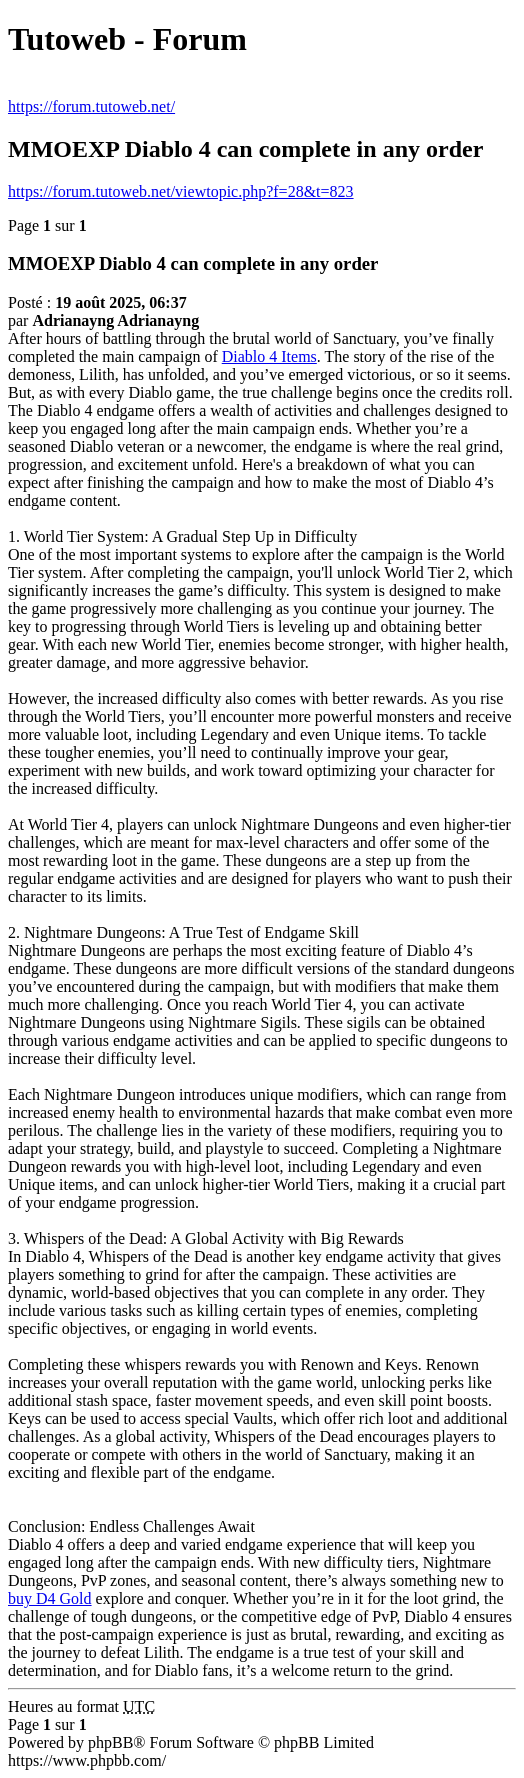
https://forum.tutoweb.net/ (91, 106)
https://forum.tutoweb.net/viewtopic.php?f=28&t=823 (181, 191)
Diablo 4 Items (269, 356)
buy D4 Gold (50, 1598)
